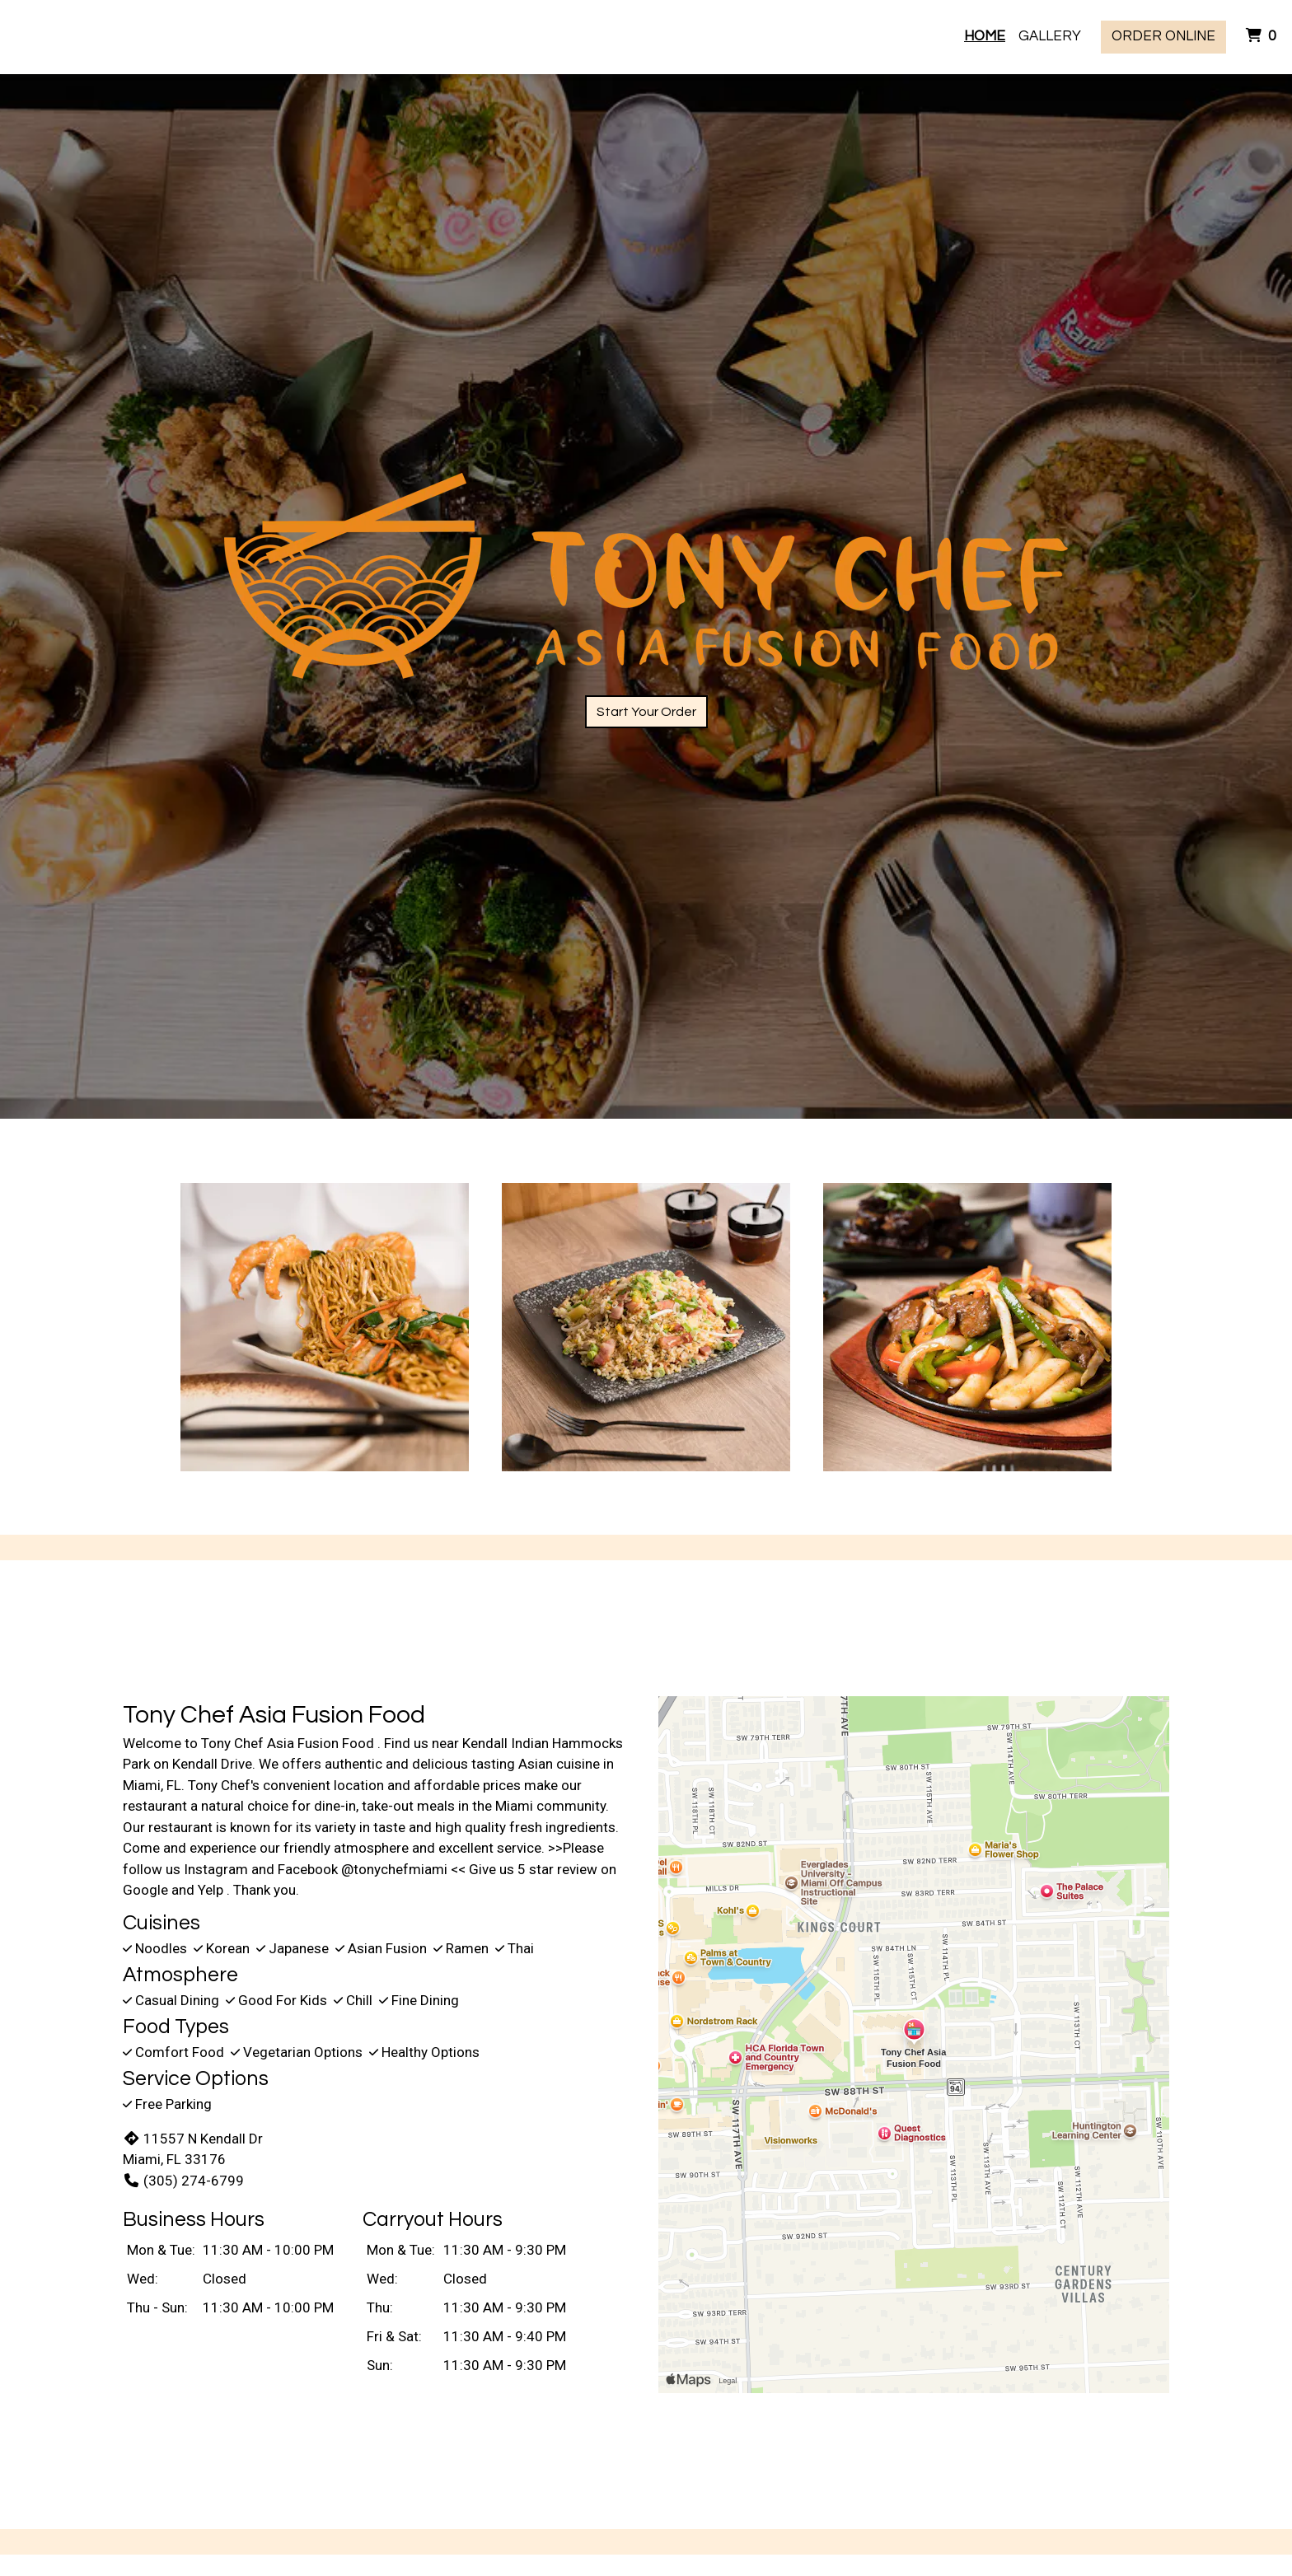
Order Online (1163, 36)
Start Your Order (646, 711)
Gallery (1049, 36)
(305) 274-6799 (183, 2180)
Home (984, 36)
